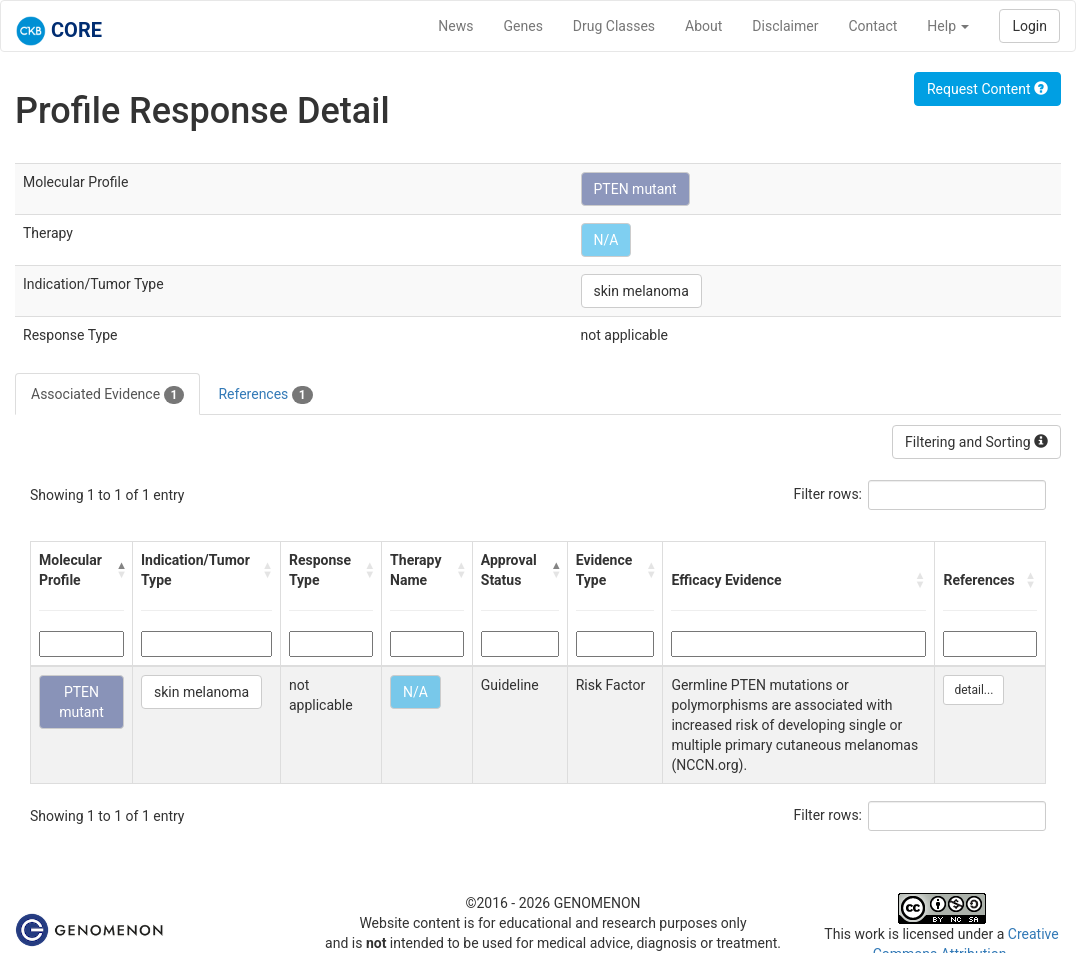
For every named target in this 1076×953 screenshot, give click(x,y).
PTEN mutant (635, 189)
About (703, 26)
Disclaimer (785, 26)
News (455, 26)
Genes (523, 26)
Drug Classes (614, 26)
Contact (872, 26)
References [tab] (265, 395)
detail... (973, 690)
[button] (120, 570)
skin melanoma (641, 291)
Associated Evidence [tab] (107, 395)
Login (1029, 26)
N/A (606, 240)
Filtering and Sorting (976, 442)
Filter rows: (828, 494)
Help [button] (948, 26)
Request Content (987, 89)
